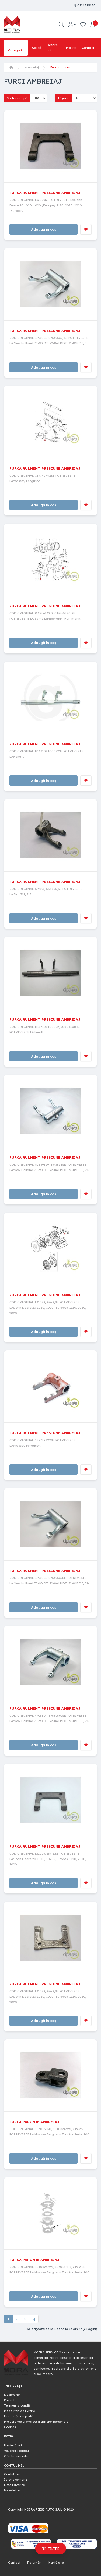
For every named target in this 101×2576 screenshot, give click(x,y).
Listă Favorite (14, 2485)
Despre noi (52, 47)
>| (34, 2319)
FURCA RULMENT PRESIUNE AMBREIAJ (45, 193)
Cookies (10, 2427)
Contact (88, 48)
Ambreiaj (32, 67)
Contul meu (13, 2474)
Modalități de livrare (19, 2411)
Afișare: (63, 98)
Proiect (71, 48)
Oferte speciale (16, 2456)
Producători (13, 2445)
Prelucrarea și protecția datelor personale (36, 2421)
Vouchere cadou (16, 2451)
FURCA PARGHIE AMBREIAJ (34, 2122)
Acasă (36, 48)
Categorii (15, 47)
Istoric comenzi (16, 2479)
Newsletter (12, 2490)
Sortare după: (17, 98)
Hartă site (56, 2562)
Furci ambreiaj (61, 67)
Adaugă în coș (43, 229)
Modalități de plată (18, 2416)
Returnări (34, 2562)
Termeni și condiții (18, 2405)
